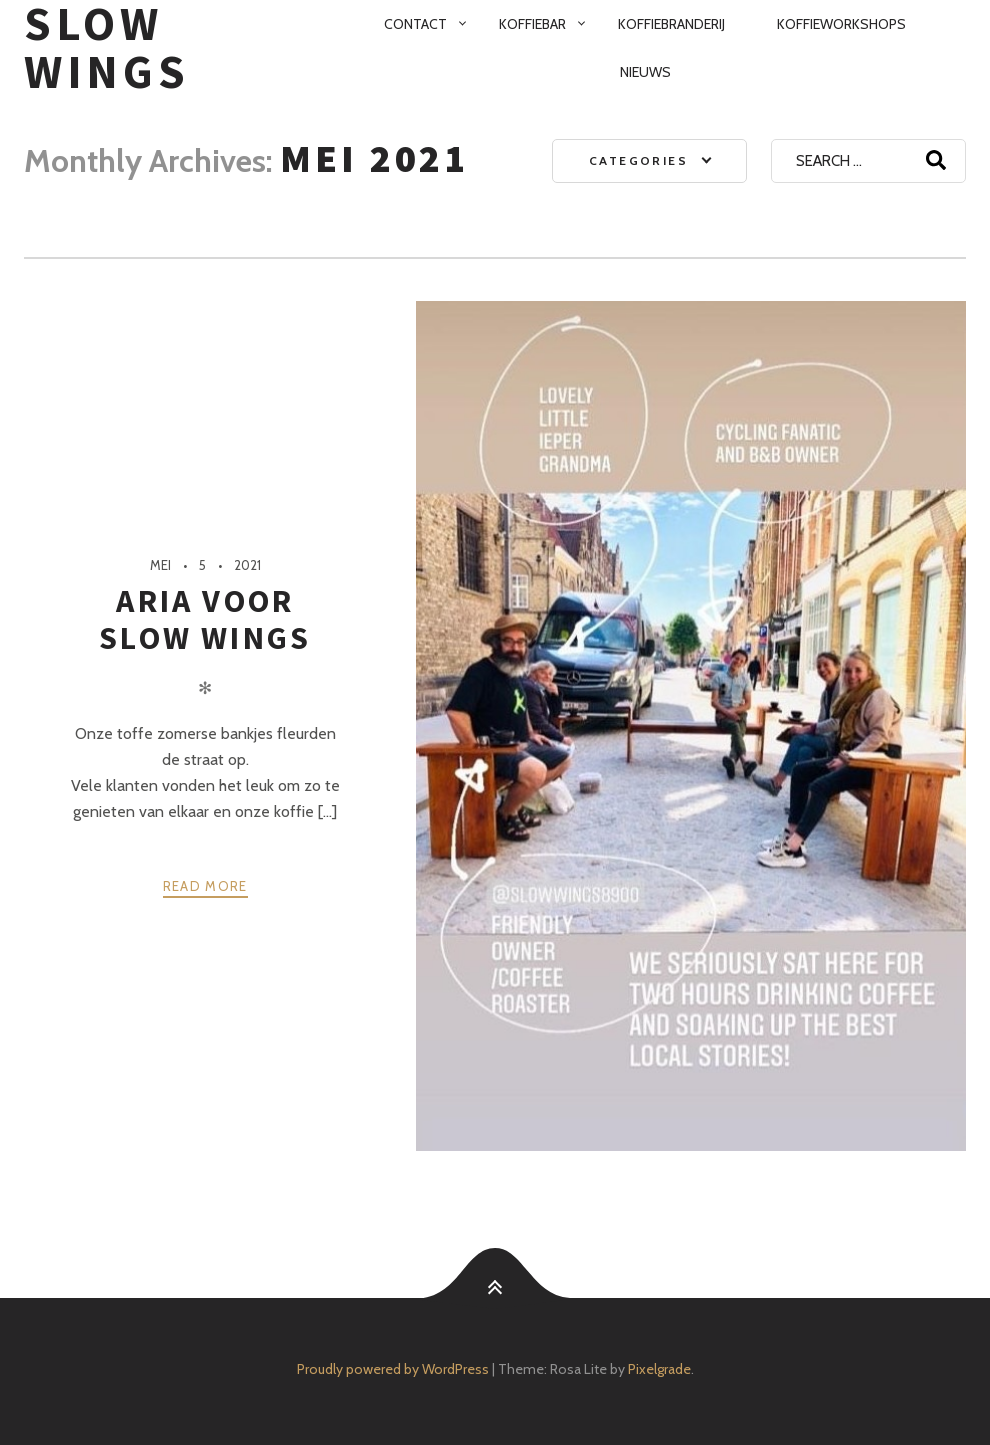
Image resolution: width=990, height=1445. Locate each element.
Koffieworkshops (841, 24)
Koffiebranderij (671, 24)
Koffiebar (532, 24)
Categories (638, 160)
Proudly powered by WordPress (393, 1369)
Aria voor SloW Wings (205, 619)
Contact (415, 24)
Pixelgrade (659, 1369)
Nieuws (645, 72)
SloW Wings (107, 48)
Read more (205, 886)
